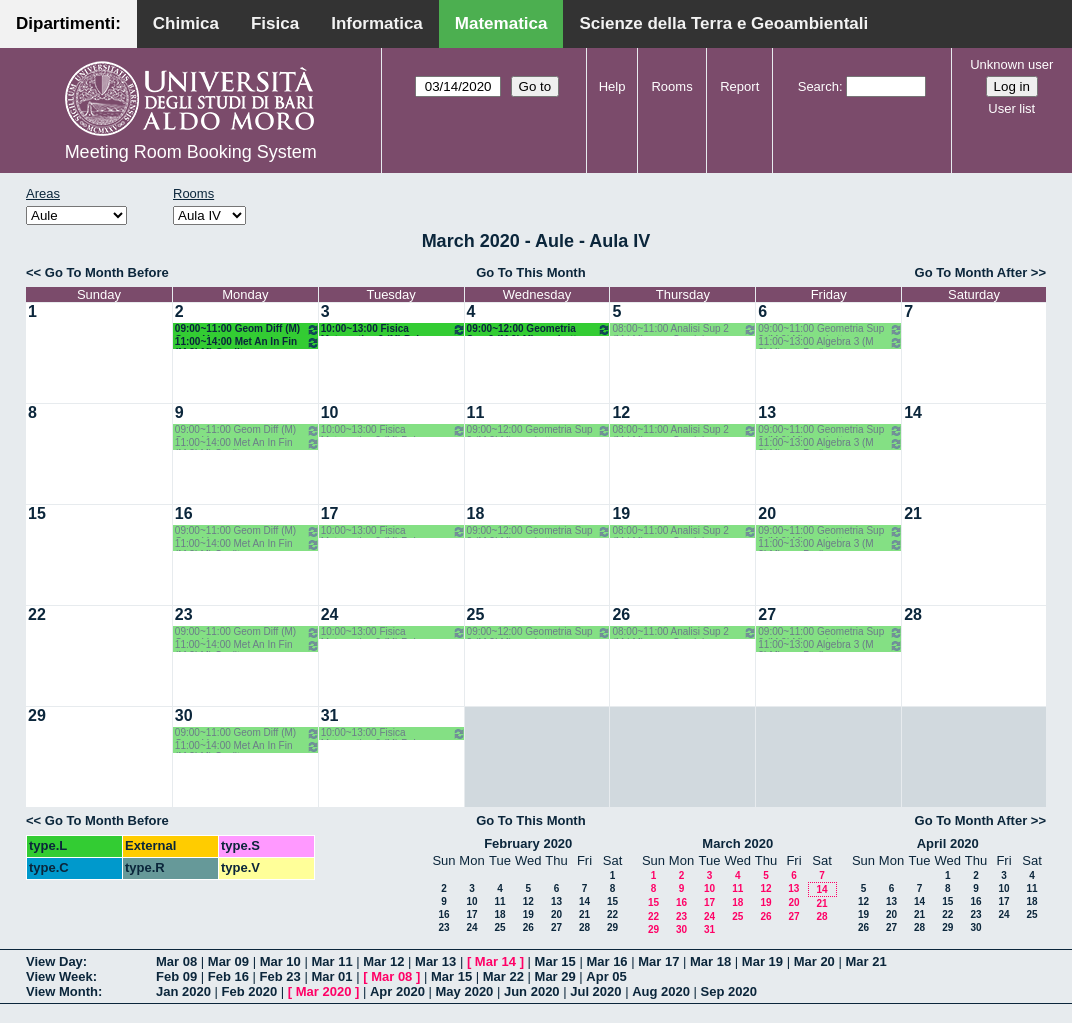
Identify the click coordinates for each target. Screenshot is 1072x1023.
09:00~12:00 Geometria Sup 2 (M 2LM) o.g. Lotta (539, 329)
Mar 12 (383, 961)
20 (767, 513)
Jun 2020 (532, 991)
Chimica (186, 23)
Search (818, 86)
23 (184, 614)
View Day (54, 961)
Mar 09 (228, 961)
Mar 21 (865, 961)
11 (476, 412)
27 (767, 614)
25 (476, 614)
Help (612, 86)
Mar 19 (762, 961)
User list (1011, 108)
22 (37, 614)
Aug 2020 (661, 991)
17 (330, 513)
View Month (62, 991)
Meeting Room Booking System (191, 152)
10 (330, 412)
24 (330, 614)
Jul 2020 (595, 991)
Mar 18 (710, 961)
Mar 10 (280, 961)
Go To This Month (531, 272)
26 (621, 614)
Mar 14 (495, 961)
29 (37, 715)
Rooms (671, 86)
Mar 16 (606, 961)
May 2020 (465, 991)
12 (621, 412)
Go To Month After (971, 272)
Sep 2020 (729, 991)
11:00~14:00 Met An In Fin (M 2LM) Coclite (247, 342)
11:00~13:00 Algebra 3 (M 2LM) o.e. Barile (830, 342)
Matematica (501, 23)
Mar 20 (814, 961)
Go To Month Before (107, 272)
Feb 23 (280, 976)
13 (767, 412)
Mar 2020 (324, 991)
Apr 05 (606, 976)
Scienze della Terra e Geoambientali (723, 23)
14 (913, 412)
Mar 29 (555, 976)
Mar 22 (503, 976)
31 (330, 715)
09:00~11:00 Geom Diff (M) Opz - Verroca (247, 329)
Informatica (377, 23)
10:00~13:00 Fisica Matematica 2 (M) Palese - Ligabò (393, 329)
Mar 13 (435, 961)
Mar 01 (331, 976)
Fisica (275, 23)
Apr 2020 (397, 991)
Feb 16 (228, 976)
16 (184, 513)
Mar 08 (176, 961)
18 (476, 513)
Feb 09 (176, 976)
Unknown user (1011, 64)
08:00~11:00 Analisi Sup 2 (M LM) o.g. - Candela (684, 329)
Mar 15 (555, 961)
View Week (59, 976)
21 (913, 513)
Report (739, 86)
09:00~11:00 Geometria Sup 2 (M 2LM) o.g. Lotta (830, 329)
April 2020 (948, 843)
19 (621, 513)
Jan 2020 (183, 991)
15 (37, 513)
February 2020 (528, 843)
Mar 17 (658, 961)
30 (184, 715)
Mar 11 (331, 961)
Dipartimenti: (68, 23)
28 (913, 614)
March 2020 (737, 843)
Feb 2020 (250, 991)
